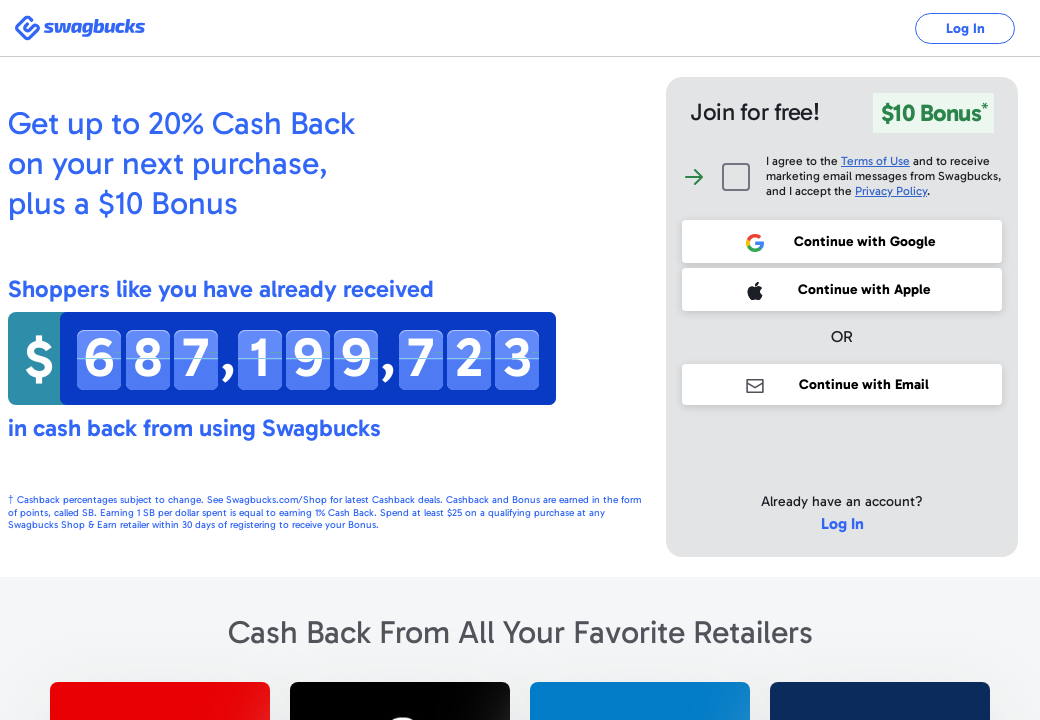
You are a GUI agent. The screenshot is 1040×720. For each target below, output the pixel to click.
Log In (965, 28)
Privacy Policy (891, 191)
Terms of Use (875, 161)
